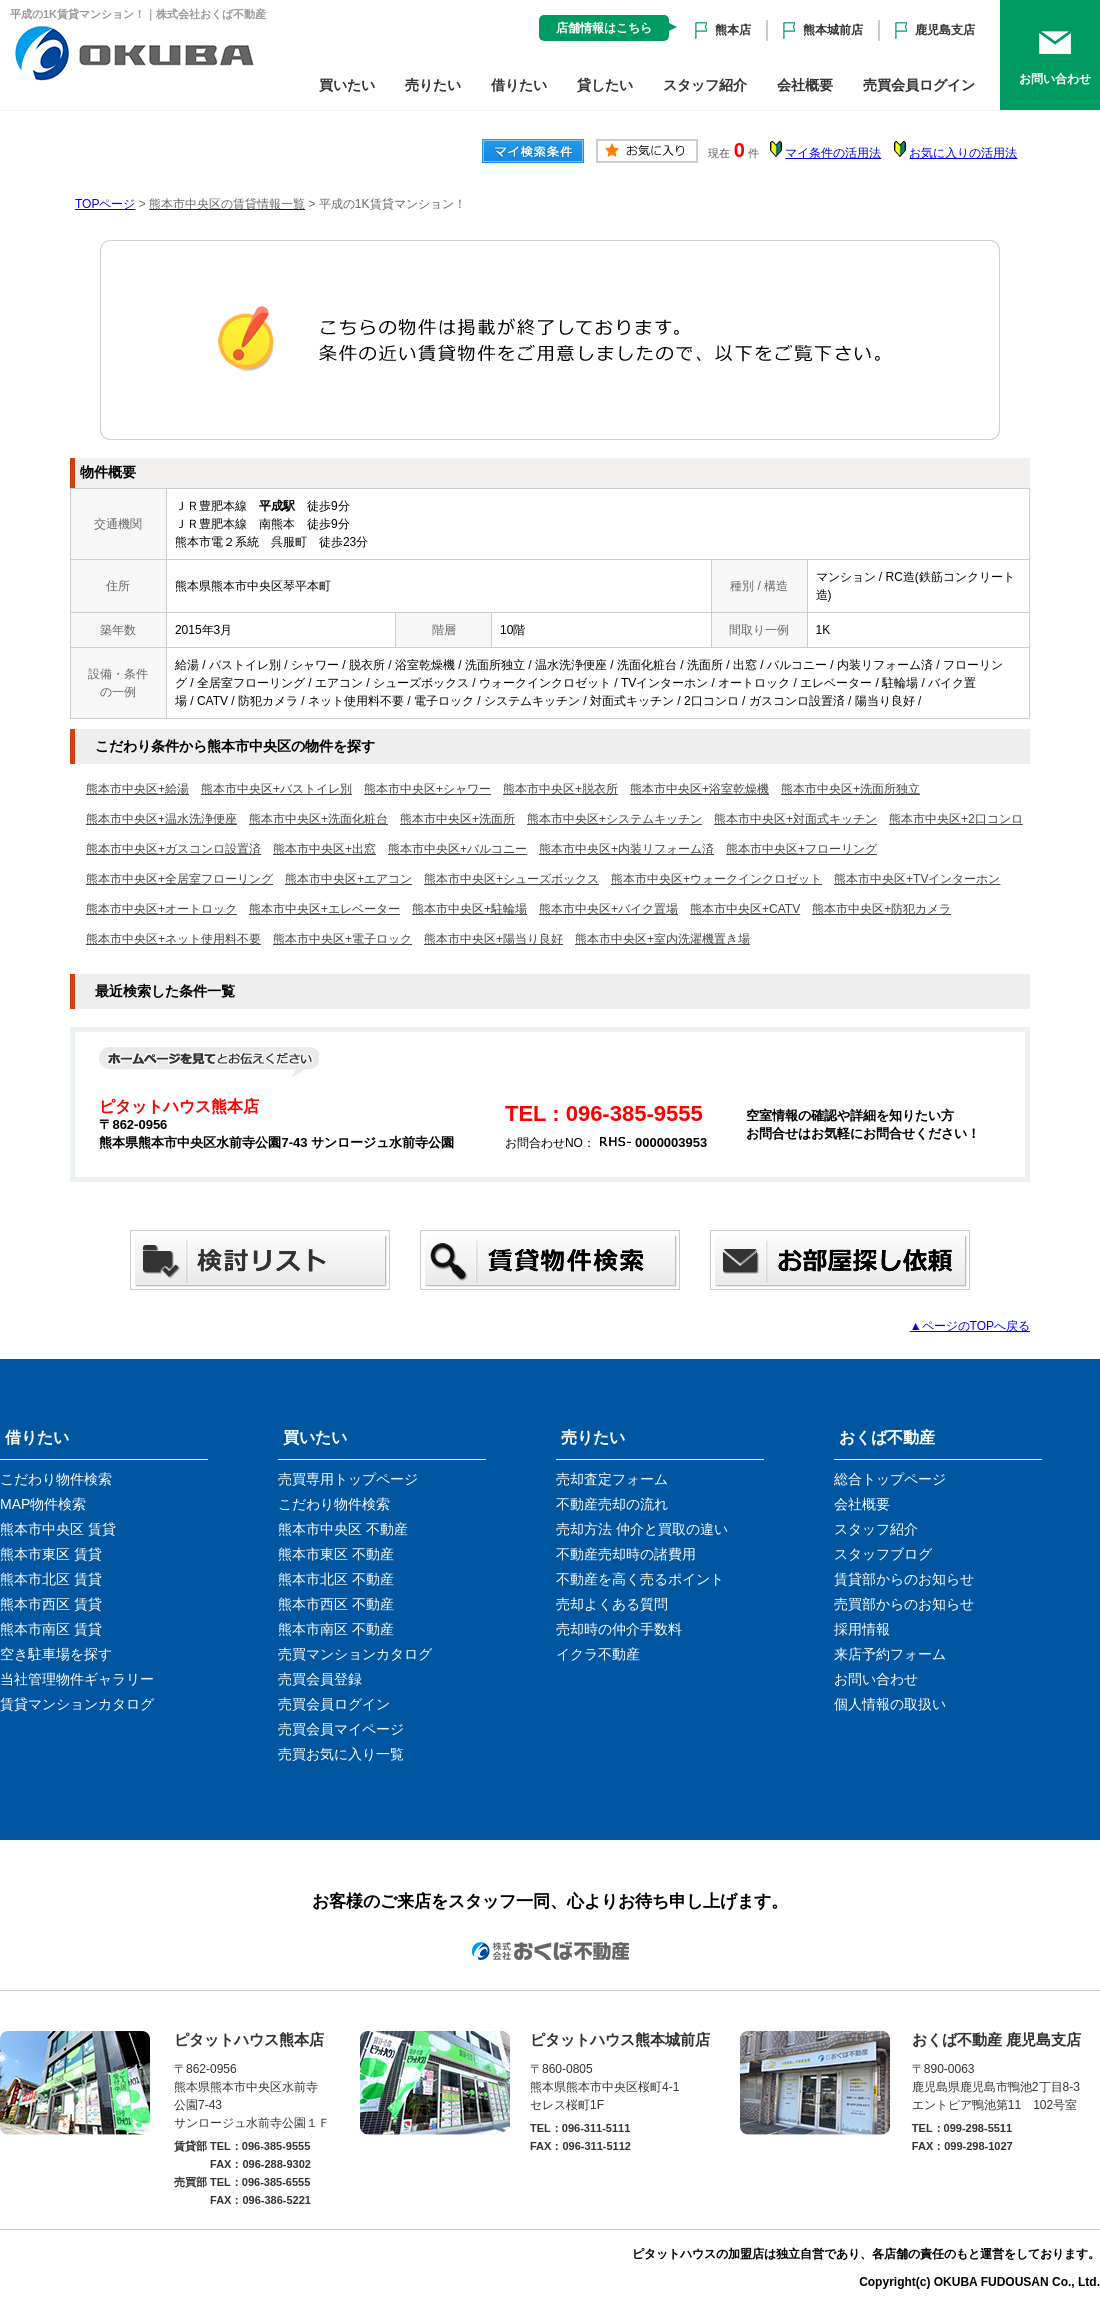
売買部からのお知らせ (904, 1604)
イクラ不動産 (598, 1654)
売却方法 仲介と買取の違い (642, 1529)
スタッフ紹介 (705, 85)
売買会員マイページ (341, 1729)
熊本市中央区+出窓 (324, 849)
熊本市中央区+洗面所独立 (850, 789)
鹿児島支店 (945, 30)
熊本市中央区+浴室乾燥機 (699, 789)
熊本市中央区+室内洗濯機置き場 (662, 939)
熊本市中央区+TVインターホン (917, 879)
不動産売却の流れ (612, 1504)
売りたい (433, 85)
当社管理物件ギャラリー (77, 1679)
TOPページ (105, 204)
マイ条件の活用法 (833, 153)
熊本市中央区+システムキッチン (614, 819)
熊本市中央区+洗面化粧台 (318, 819)
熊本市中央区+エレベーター (324, 909)
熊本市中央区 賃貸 (58, 1529)
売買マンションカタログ (355, 1654)
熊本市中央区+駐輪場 (469, 909)
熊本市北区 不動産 (336, 1579)
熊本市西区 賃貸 (51, 1604)
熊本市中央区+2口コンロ (956, 819)
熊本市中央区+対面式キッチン (795, 819)
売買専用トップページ (348, 1479)
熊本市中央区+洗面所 (457, 819)
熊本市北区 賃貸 (51, 1579)
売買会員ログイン (919, 85)
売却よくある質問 (612, 1604)
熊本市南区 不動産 (336, 1629)
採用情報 (862, 1629)
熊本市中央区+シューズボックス (511, 879)
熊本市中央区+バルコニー (457, 849)
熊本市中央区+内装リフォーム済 (626, 849)
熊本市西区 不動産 (336, 1604)
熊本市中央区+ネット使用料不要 (173, 939)
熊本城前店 (833, 30)
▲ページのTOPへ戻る (970, 1326)
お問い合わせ (876, 1679)
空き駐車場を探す (56, 1654)
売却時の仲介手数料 (619, 1629)
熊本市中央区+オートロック (161, 909)
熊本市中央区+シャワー (427, 789)
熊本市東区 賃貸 (51, 1554)
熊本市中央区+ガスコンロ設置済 (173, 849)
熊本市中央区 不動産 (343, 1529)
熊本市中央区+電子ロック (342, 939)
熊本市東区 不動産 (336, 1554)
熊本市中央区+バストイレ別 (276, 789)
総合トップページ (890, 1479)
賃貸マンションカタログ (77, 1704)
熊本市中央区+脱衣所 (560, 789)
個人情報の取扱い (890, 1704)
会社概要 (805, 85)
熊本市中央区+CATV (745, 909)
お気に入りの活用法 (963, 153)
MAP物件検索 (43, 1504)
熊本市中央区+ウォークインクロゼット (716, 879)
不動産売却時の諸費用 (626, 1554)
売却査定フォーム (612, 1479)
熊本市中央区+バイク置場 (608, 909)
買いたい (347, 85)
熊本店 (733, 30)
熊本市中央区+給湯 (137, 789)
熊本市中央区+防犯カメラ (881, 909)
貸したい (605, 85)
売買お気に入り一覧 (341, 1754)
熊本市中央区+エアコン (348, 879)
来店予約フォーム (890, 1654)
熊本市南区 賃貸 (51, 1629)
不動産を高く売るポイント (640, 1579)
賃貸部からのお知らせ (904, 1579)
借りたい (519, 85)
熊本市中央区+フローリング (801, 849)
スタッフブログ (883, 1554)
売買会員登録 (320, 1679)
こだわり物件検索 (56, 1479)
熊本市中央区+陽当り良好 (493, 939)
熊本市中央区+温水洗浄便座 (161, 819)
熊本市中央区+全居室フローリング (179, 879)
